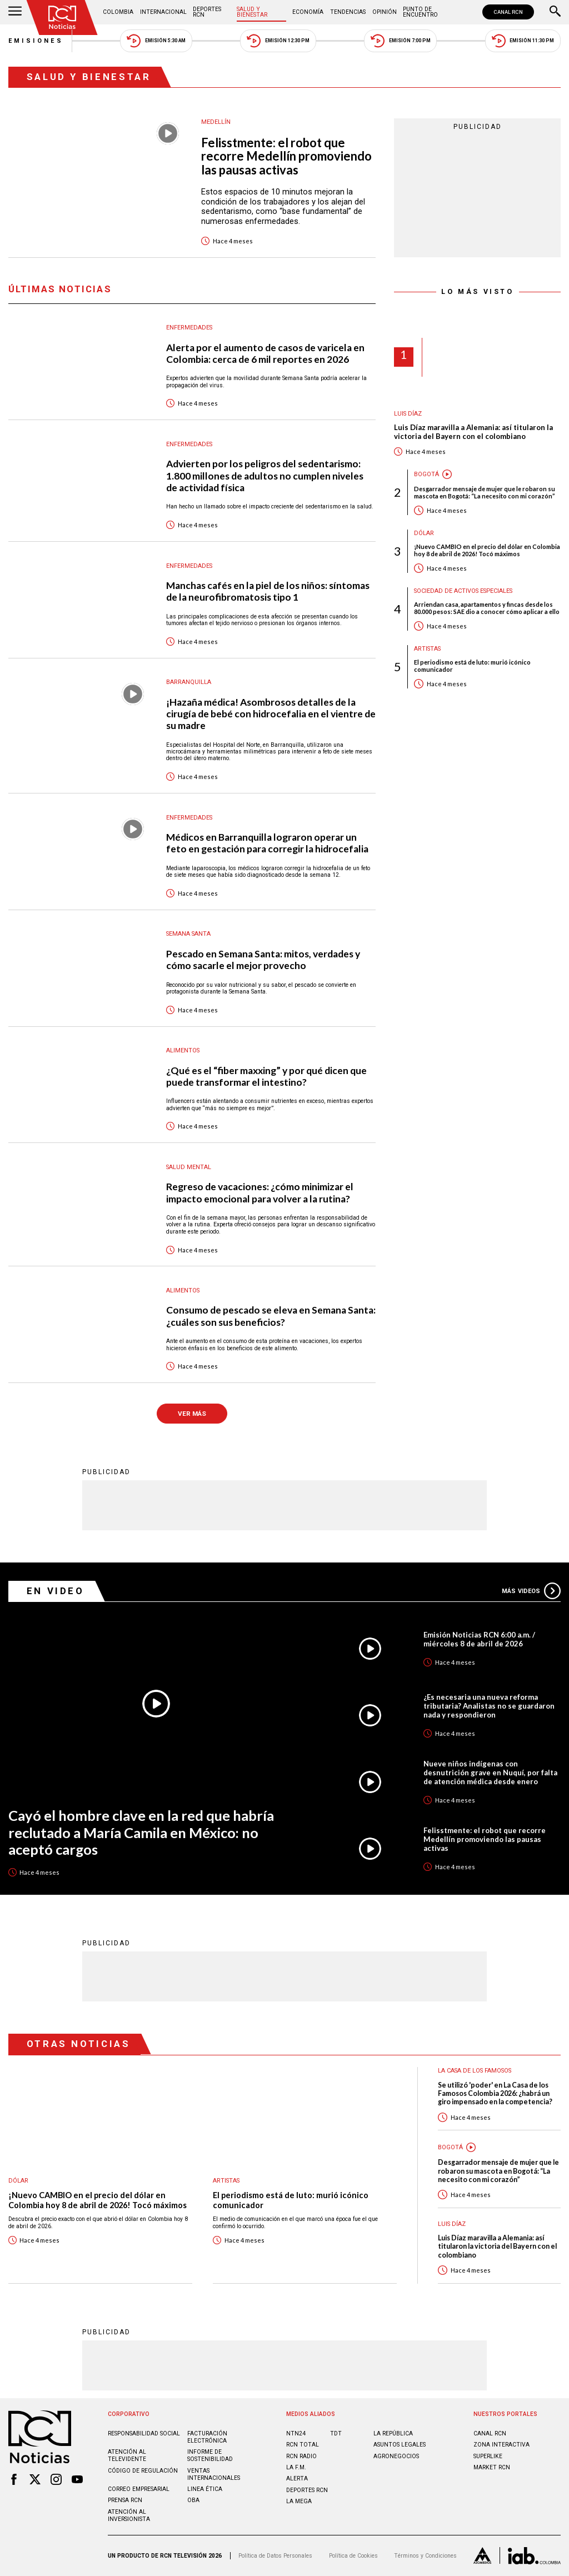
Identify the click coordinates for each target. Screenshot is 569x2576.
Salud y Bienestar (252, 12)
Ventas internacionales (213, 2474)
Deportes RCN (207, 12)
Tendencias (348, 12)
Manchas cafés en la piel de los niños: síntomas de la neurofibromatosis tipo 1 (268, 591)
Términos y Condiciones (425, 2555)
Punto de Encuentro (420, 12)
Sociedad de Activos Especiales (463, 591)
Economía (307, 12)
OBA (193, 2500)
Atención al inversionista (129, 2515)
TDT (336, 2433)
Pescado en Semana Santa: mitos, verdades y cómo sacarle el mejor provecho (263, 959)
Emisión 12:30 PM (278, 41)
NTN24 (296, 2433)
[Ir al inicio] (62, 17)
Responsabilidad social (144, 2433)
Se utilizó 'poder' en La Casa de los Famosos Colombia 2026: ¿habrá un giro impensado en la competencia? (495, 2093)
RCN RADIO (301, 2456)
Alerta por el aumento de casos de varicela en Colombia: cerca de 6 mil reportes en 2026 (265, 353)
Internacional (163, 12)
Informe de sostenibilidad (210, 2455)
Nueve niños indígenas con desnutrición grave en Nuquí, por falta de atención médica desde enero (490, 1772)
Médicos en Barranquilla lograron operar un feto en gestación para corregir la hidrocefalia (267, 843)
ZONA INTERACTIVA (501, 2444)
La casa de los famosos (474, 2070)
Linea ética (204, 2489)
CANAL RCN (508, 12)
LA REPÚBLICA (393, 2433)
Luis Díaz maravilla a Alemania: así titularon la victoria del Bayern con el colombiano (473, 432)
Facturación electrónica (207, 2437)
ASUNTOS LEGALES (399, 2444)
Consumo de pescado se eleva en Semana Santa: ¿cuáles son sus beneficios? (271, 1315)
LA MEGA (299, 2501)
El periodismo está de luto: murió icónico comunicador (472, 665)
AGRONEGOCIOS (396, 2456)
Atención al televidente (127, 2455)
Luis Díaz (408, 413)
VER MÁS (192, 1413)
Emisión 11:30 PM (523, 41)
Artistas (427, 648)
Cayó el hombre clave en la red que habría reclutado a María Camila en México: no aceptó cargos (141, 1832)
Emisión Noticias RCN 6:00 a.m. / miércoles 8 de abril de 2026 (479, 1639)
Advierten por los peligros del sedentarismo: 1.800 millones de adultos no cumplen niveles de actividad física (264, 475)
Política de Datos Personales (275, 2555)
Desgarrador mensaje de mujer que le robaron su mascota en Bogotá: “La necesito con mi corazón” (484, 492)
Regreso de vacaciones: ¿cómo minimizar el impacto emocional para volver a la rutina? (259, 1192)
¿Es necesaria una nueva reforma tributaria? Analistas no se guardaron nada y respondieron (489, 1706)
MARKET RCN (491, 2467)
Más (531, 1590)
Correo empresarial (138, 2489)
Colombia (118, 12)
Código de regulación (143, 2470)
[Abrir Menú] (15, 12)
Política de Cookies (353, 2555)
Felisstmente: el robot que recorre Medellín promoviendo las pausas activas (286, 157)
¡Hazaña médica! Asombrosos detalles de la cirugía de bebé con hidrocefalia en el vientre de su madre (271, 713)
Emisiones (36, 40)
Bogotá (426, 474)
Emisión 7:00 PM (400, 41)
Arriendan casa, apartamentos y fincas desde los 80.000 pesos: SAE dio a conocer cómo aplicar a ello (487, 608)
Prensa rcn (125, 2500)
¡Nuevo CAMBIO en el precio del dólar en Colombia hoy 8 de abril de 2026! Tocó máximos (487, 550)
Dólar (424, 533)
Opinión (384, 12)
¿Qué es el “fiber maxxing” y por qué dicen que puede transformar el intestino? (266, 1076)
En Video (55, 1590)
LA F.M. (296, 2467)
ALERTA (297, 2478)
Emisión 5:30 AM (156, 41)
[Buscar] (555, 12)
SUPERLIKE (487, 2456)
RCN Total (302, 2444)
